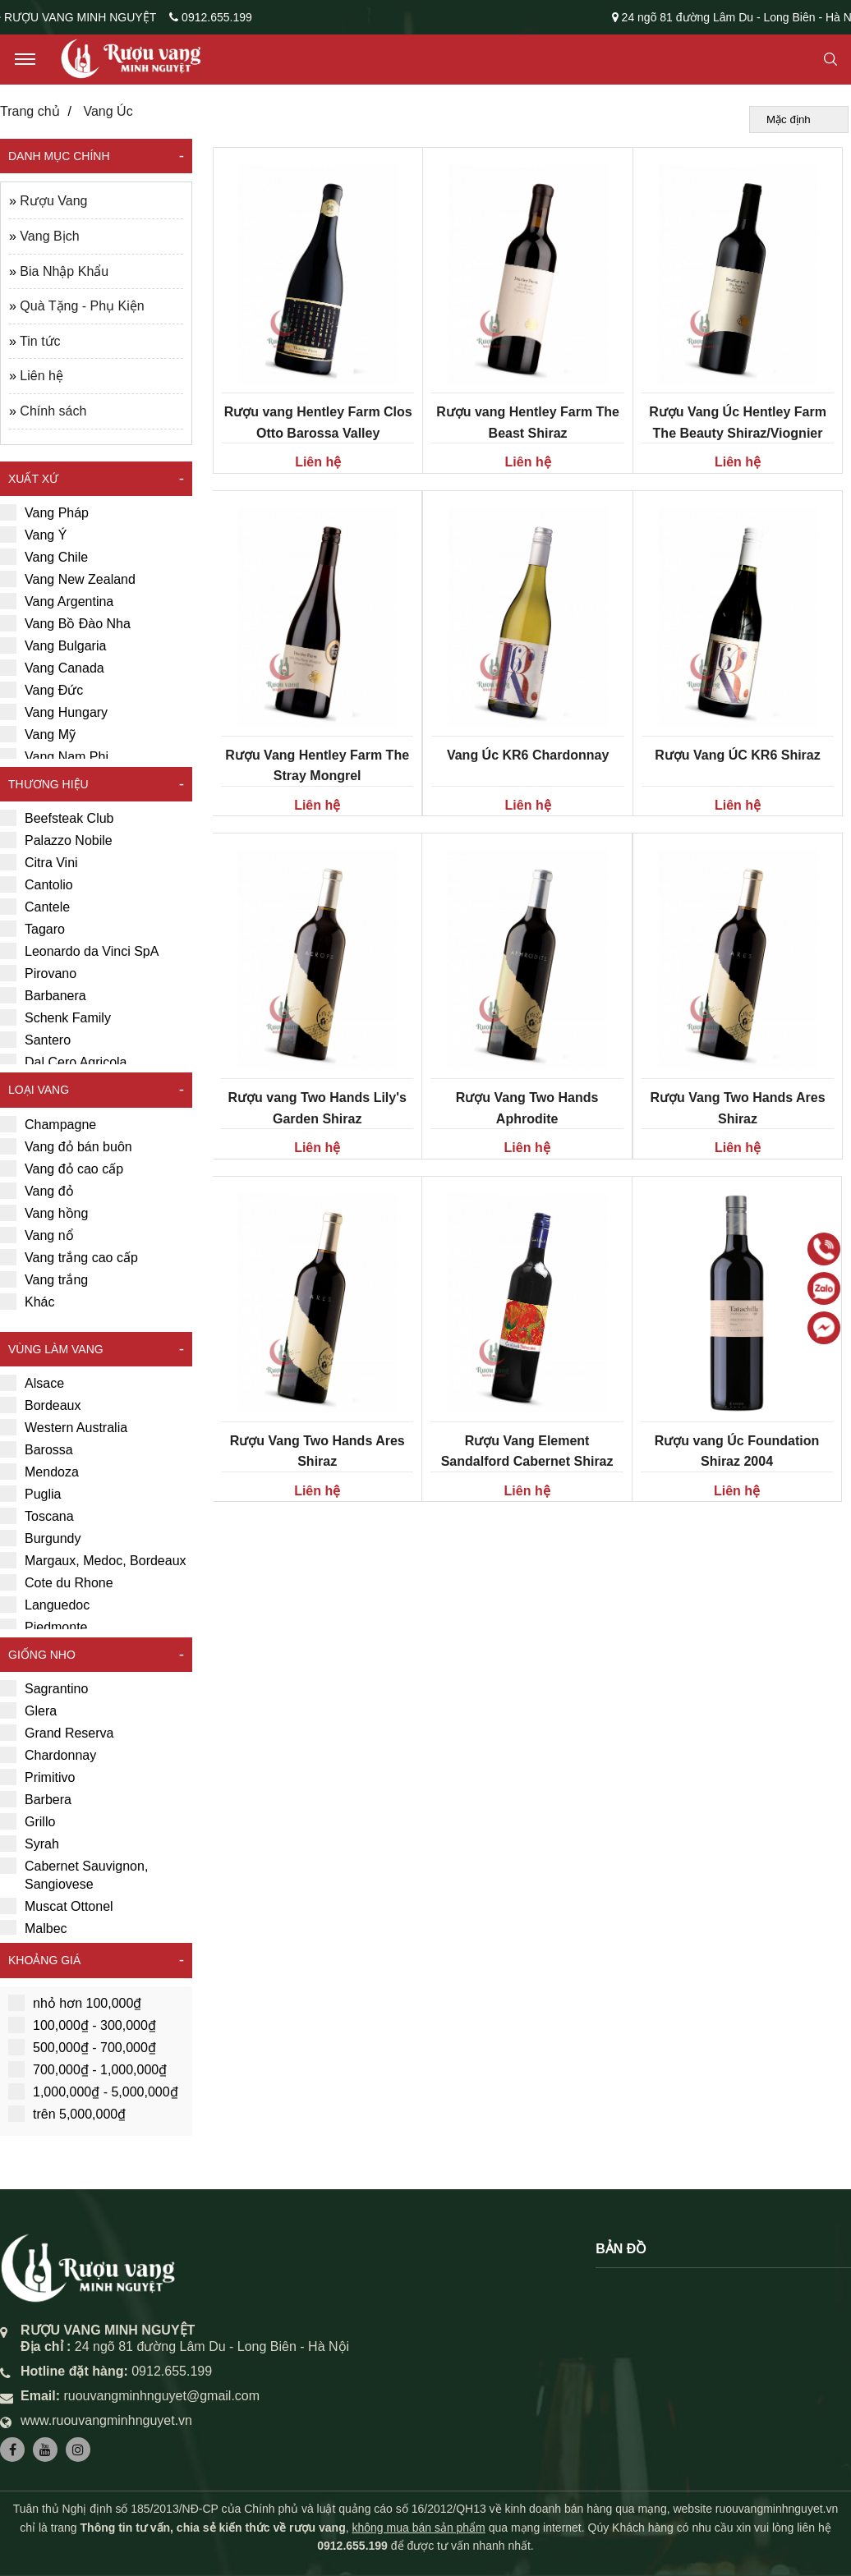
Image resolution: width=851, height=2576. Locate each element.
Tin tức (40, 341)
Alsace (32, 1383)
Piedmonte (44, 1627)
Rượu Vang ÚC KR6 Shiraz (737, 755)
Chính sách (53, 411)
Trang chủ (30, 111)
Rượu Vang (53, 201)
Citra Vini (39, 862)
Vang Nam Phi (54, 756)
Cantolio (36, 884)
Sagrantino (44, 1688)
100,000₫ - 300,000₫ (82, 2025)
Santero (35, 1039)
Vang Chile (44, 557)
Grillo (27, 1821)
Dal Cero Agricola (63, 1062)
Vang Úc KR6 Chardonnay (528, 755)
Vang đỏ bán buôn (66, 1146)
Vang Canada (52, 667)
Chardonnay (48, 1755)
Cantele (35, 906)
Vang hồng (44, 1213)
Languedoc (45, 1604)
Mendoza (39, 1471)
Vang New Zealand (68, 579)
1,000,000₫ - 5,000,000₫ (93, 2091)
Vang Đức (41, 690)
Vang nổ (37, 1235)
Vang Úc (107, 111)
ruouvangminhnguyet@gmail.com (161, 2396)
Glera (28, 1710)
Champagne (48, 1124)
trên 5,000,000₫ (67, 2113)
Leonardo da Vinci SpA (79, 951)
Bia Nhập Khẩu (64, 271)
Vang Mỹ (38, 734)
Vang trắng (44, 1279)
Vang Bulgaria (53, 645)
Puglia (30, 1493)
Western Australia (63, 1427)
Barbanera (43, 995)
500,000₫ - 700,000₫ (82, 2047)
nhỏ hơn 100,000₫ (74, 2003)
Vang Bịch (49, 236)
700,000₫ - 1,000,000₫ (87, 2069)
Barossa (36, 1449)
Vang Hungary (54, 712)
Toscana (37, 1516)
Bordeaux (40, 1405)
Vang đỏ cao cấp (61, 1168)
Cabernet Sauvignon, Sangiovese (74, 1874)
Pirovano (38, 973)
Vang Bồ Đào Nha (65, 623)
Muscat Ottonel (56, 1906)
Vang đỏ (37, 1190)
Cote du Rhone (56, 1582)
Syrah (29, 1843)
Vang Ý (33, 534)
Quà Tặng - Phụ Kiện (82, 306)
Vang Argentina (56, 601)
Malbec (33, 1928)
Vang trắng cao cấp (69, 1257)
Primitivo (37, 1777)
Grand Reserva (57, 1732)
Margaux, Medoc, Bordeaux (93, 1560)
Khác (27, 1301)
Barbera (35, 1799)
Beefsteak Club (57, 818)
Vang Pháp (44, 512)
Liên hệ (41, 376)
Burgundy (40, 1538)
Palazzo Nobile (56, 840)
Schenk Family (55, 1017)
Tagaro (32, 929)
